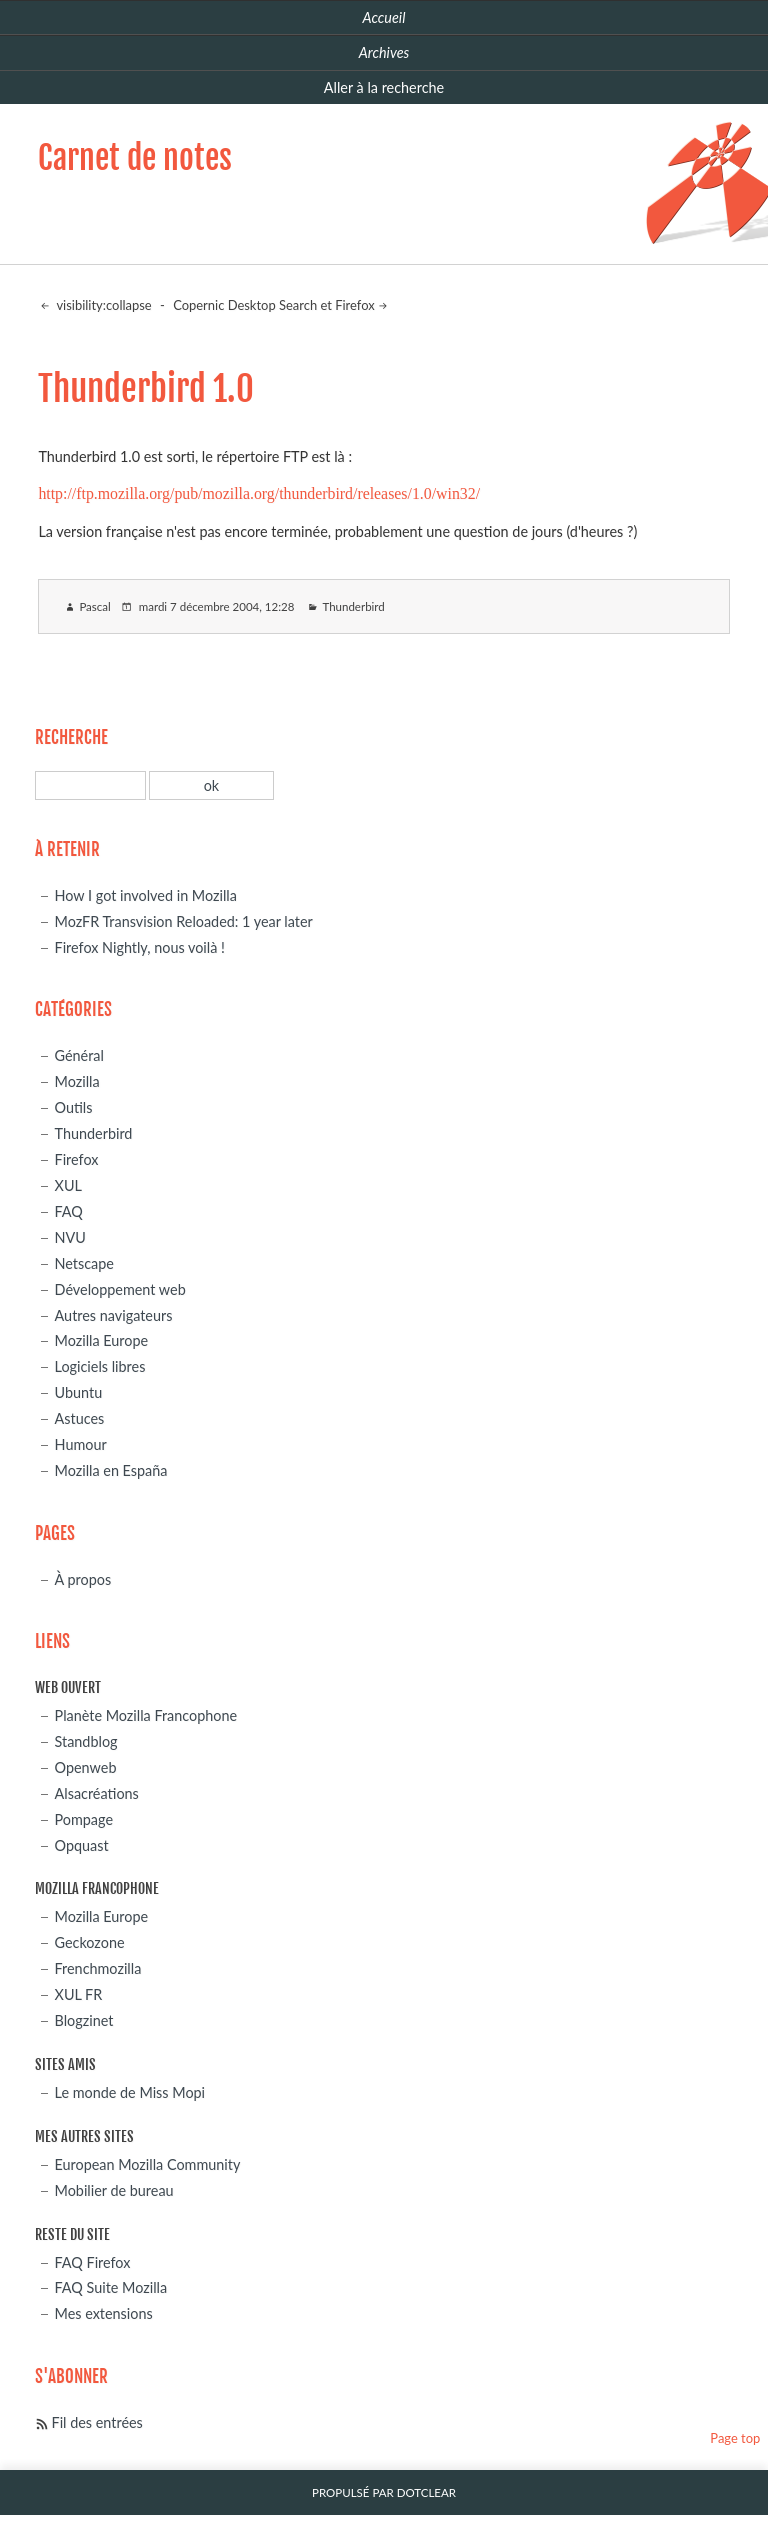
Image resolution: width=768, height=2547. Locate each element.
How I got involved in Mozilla (146, 895)
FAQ (69, 1211)
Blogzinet (84, 2020)
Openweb (86, 1767)
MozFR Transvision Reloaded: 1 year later (184, 921)
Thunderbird (353, 606)
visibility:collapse (102, 305)
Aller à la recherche (384, 87)
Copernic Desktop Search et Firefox (274, 305)
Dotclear (426, 2492)
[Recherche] (90, 785)
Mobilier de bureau (114, 2190)
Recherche (71, 737)
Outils (74, 1107)
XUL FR (79, 1994)
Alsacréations (97, 1793)
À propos (83, 1579)
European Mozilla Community (148, 2164)
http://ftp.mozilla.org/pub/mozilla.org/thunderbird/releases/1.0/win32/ (259, 493)
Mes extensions (104, 2313)
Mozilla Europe (102, 1340)
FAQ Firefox (93, 2262)
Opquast (82, 1845)
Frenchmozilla (98, 1968)
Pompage (84, 1819)
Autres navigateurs (114, 1315)
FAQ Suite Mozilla (111, 2287)
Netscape (84, 1263)
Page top (735, 2438)
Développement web (120, 1289)
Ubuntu (79, 1392)
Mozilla (77, 1081)
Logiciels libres (100, 1366)
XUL (68, 1185)
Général (79, 1055)
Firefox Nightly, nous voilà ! (140, 947)
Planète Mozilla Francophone (146, 1715)
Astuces (80, 1418)
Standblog (86, 1741)
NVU (70, 1237)
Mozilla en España (111, 1470)
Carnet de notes (135, 158)
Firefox (77, 1159)
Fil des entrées (97, 2422)
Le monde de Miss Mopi (130, 2092)
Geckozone (90, 1942)
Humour (81, 1444)
